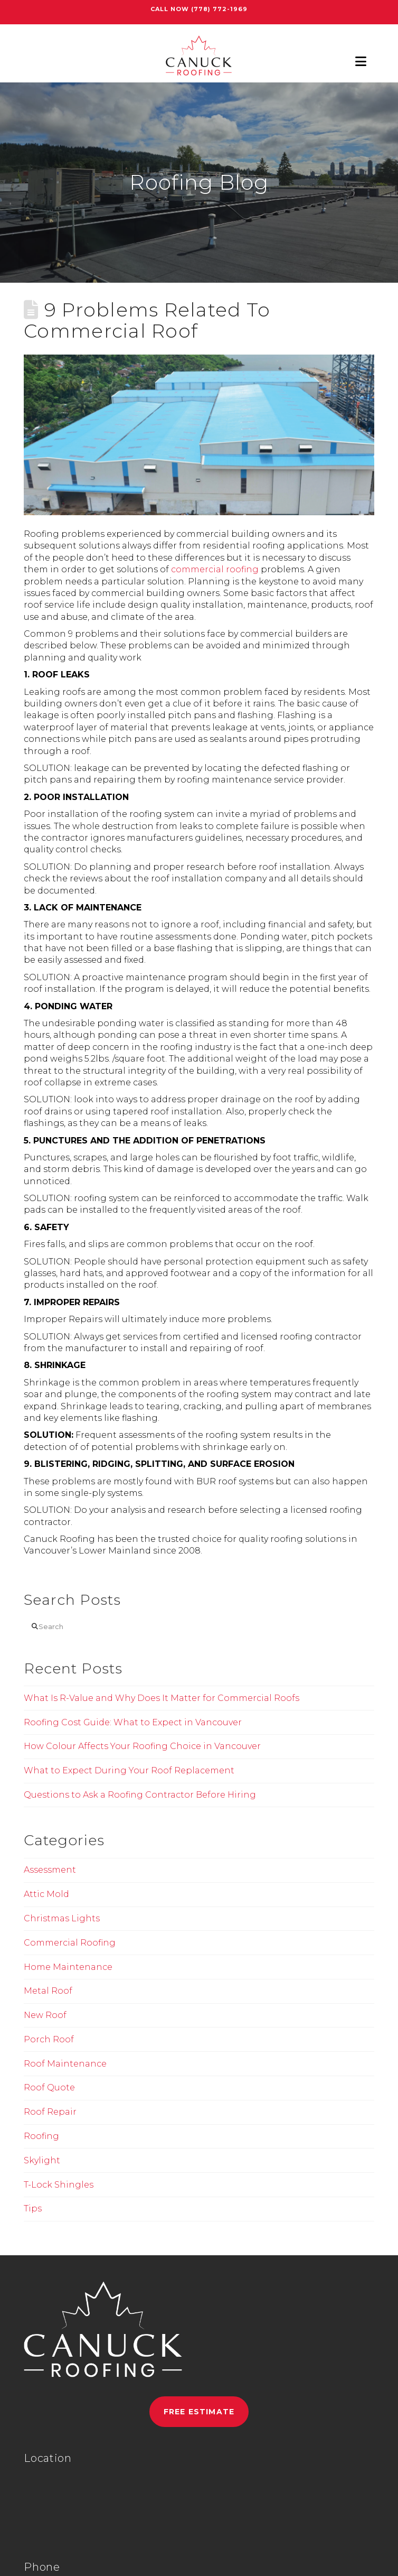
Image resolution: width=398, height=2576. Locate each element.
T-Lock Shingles (58, 2185)
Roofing (41, 2136)
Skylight (42, 2160)
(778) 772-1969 (219, 9)
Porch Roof (49, 2039)
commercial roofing (215, 569)
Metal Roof (48, 1991)
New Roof (45, 2015)
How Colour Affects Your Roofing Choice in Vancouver (142, 1746)
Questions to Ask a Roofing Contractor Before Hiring (140, 1795)
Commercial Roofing (70, 1943)
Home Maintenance (68, 1967)
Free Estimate (199, 2411)
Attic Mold (46, 1894)
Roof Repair (50, 2112)
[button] (360, 61)
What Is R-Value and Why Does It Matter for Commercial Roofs (161, 1698)
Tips (33, 2208)
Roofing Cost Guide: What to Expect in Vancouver (133, 1722)
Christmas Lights (62, 1918)
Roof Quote (49, 2087)
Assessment (50, 1870)
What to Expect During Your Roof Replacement (129, 1770)
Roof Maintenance (65, 2064)
